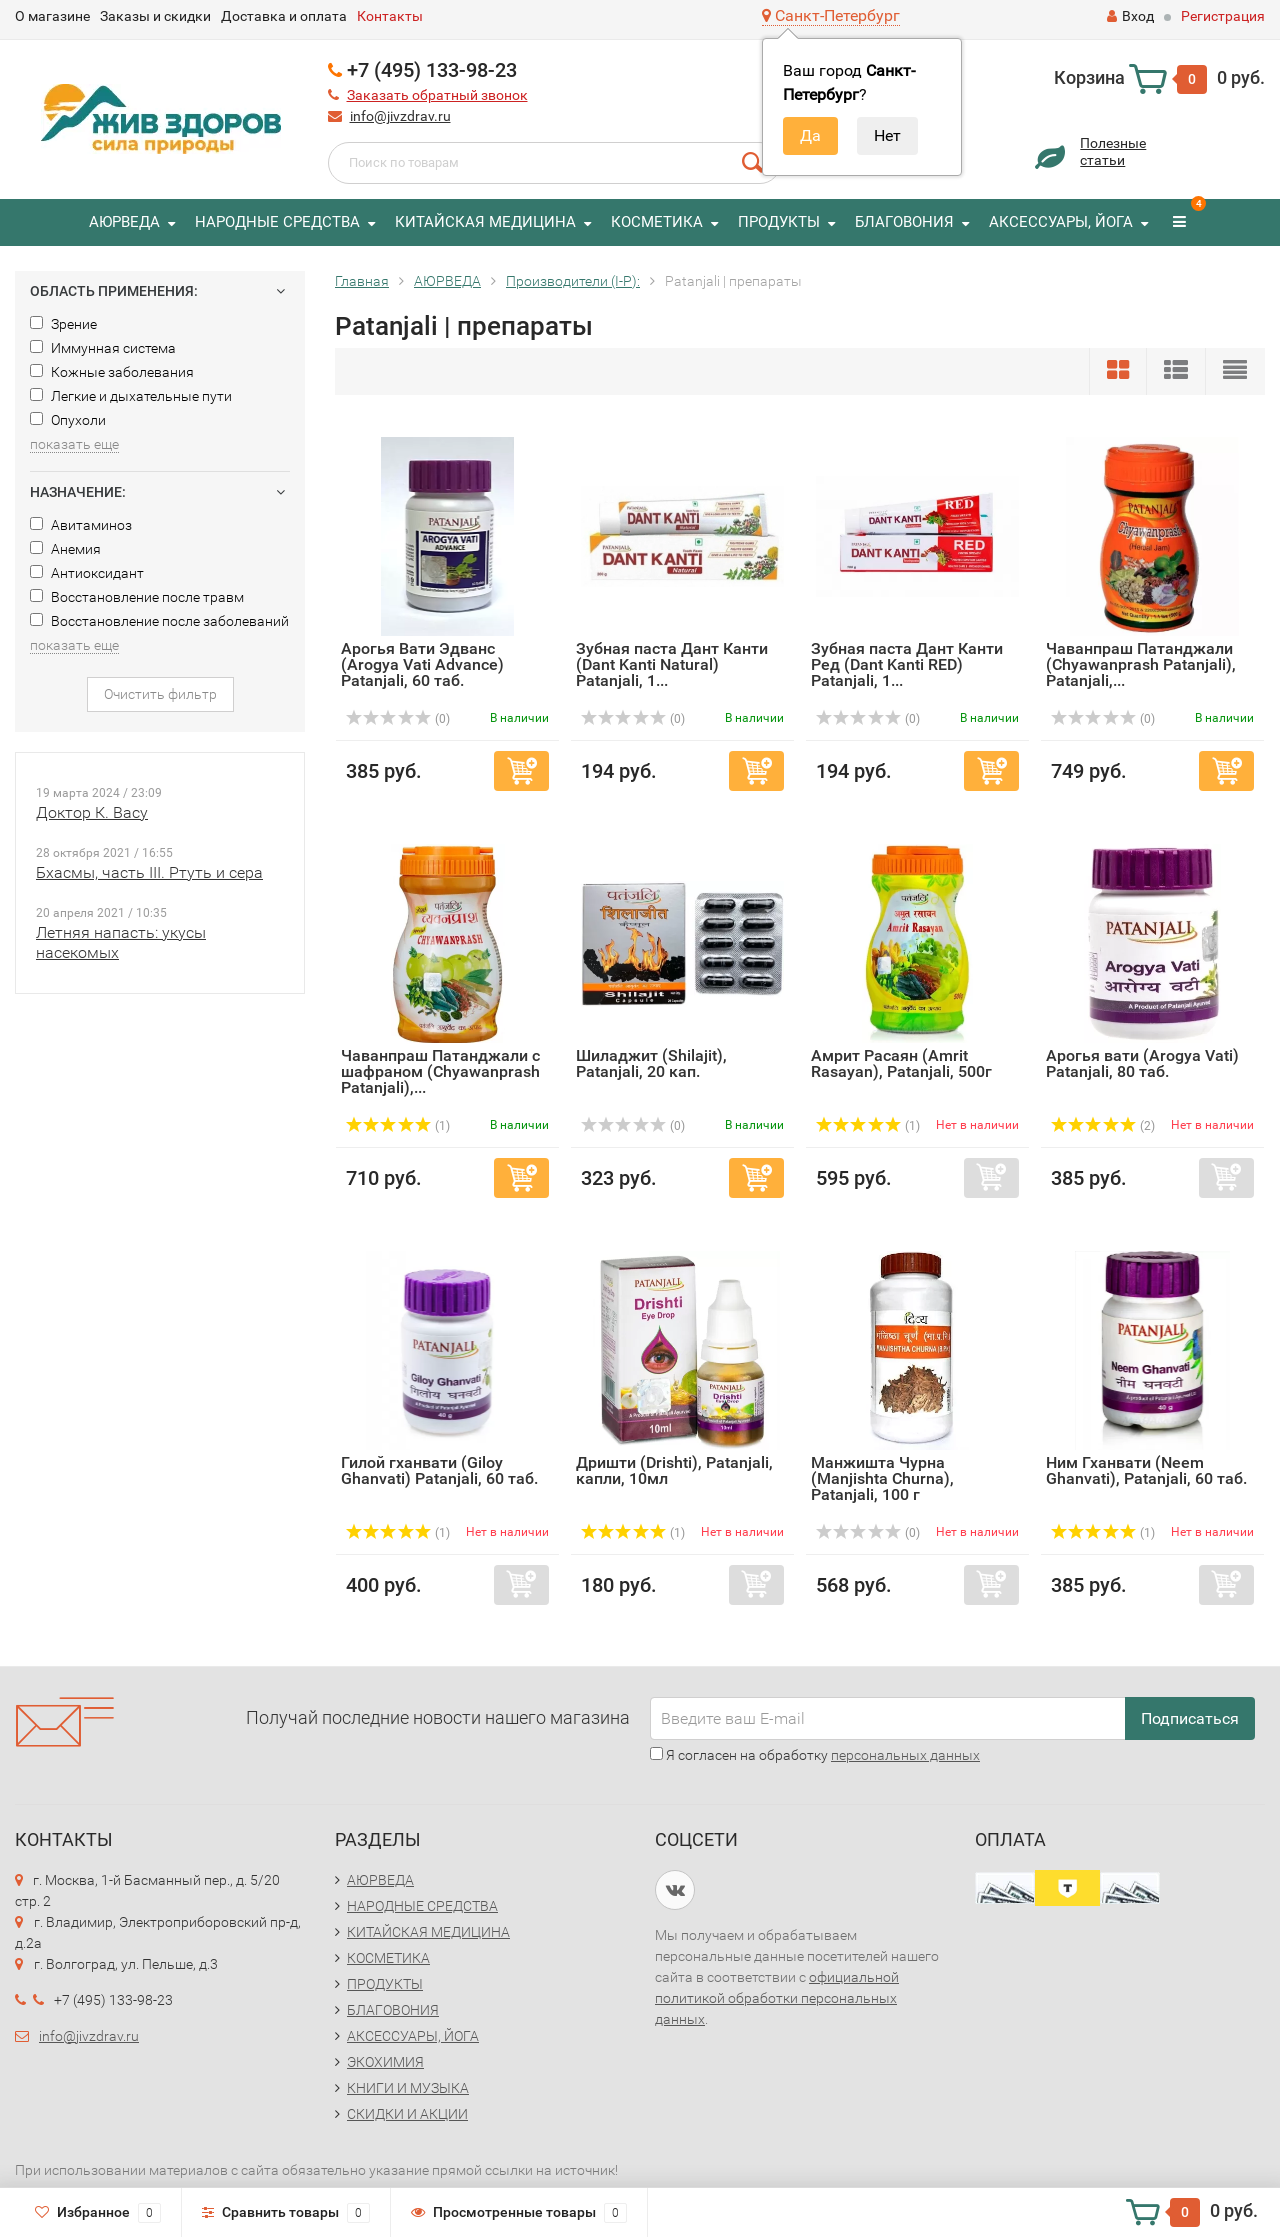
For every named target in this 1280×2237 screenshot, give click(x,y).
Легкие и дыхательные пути (131, 396)
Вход (1130, 16)
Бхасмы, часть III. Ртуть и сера (149, 872)
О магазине (52, 16)
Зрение (63, 324)
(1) (398, 1126)
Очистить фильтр (160, 694)
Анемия (65, 549)
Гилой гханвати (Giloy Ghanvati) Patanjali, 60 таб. (439, 1470)
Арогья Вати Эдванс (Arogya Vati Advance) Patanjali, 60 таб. (422, 664)
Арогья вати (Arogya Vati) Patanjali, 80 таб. (1142, 1063)
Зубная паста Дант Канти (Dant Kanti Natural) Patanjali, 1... (672, 664)
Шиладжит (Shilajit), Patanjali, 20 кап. (651, 1063)
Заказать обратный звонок (437, 95)
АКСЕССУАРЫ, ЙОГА (1061, 222)
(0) (398, 719)
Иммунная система (103, 348)
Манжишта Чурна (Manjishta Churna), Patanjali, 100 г (882, 1478)
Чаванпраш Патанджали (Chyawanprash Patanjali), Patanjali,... (1141, 664)
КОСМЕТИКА (657, 222)
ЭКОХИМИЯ (385, 2062)
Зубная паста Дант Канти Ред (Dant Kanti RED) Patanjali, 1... (907, 664)
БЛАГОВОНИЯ (904, 222)
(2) (1103, 1126)
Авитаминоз (81, 525)
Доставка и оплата (284, 16)
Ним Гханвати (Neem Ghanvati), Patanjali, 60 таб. (1146, 1470)
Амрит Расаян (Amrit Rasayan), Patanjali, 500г (901, 1063)
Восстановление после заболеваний (159, 621)
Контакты (390, 16)
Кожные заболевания (112, 372)
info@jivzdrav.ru (400, 116)
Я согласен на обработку (815, 1755)
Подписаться (1190, 1718)
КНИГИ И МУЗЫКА (408, 2088)
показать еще (74, 444)
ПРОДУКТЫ (779, 222)
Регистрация (1223, 16)
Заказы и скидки (155, 16)
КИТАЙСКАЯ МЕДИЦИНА (485, 222)
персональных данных (905, 1755)
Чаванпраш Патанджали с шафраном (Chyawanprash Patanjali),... (440, 1071)
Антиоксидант (87, 573)
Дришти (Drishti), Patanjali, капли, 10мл (674, 1470)
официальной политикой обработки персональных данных (777, 1998)
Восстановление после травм (137, 597)
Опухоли (68, 420)
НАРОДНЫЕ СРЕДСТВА (277, 222)
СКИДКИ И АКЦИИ (407, 2114)
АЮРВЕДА (124, 222)
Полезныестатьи (1113, 151)
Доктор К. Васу (92, 812)
